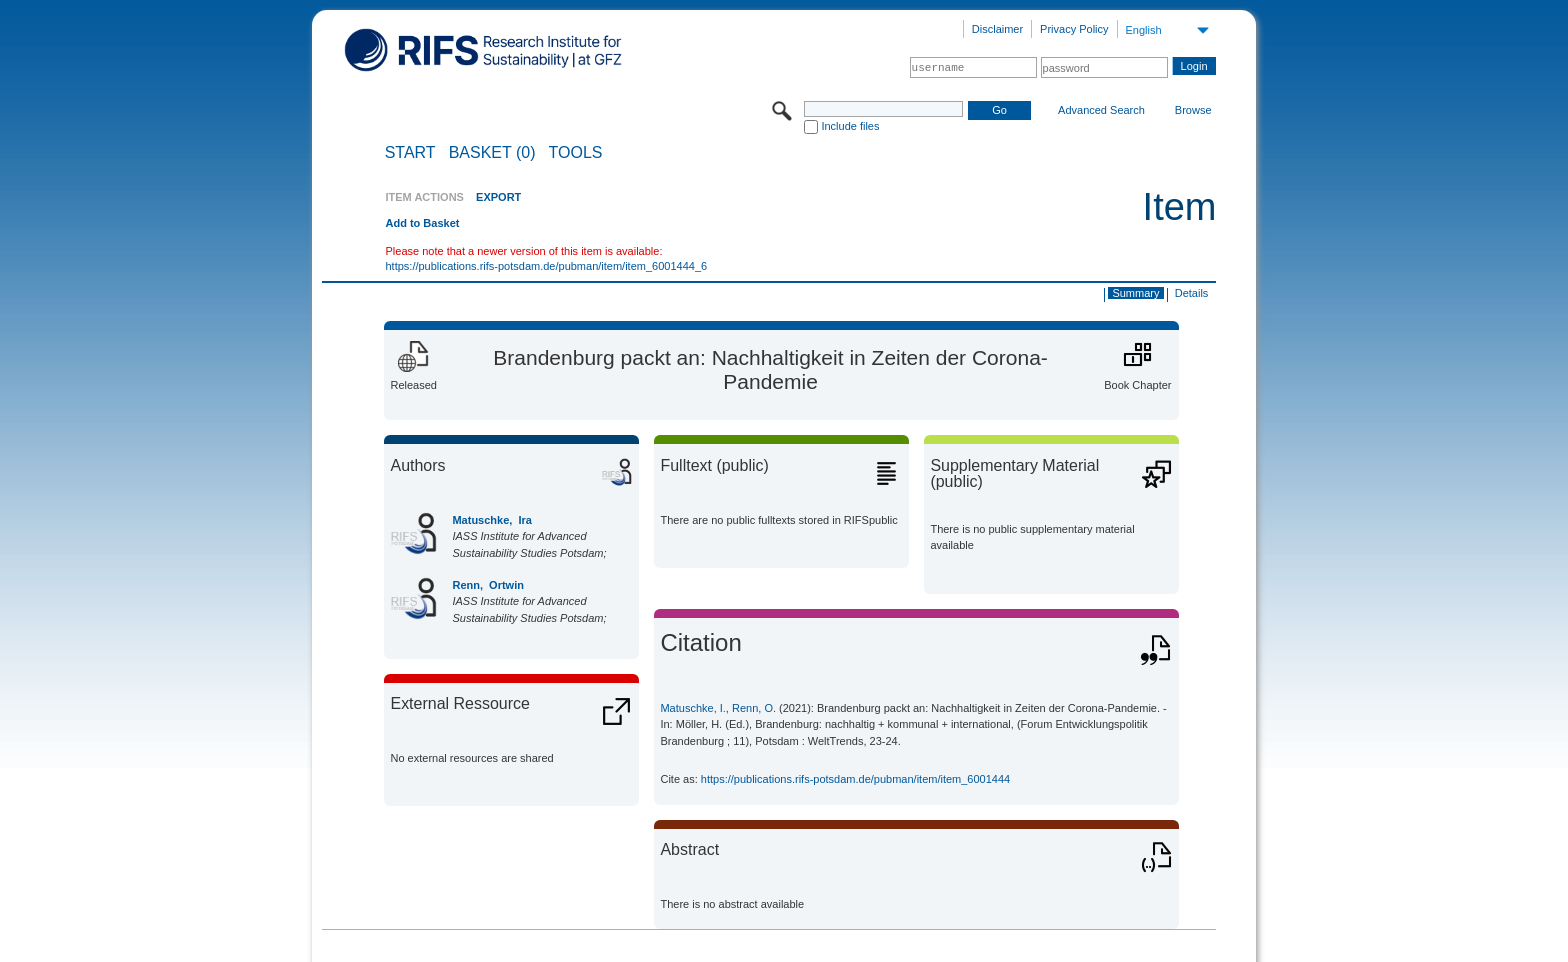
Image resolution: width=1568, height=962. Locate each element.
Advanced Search (1101, 110)
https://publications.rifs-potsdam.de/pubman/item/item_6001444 (855, 779)
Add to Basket (422, 223)
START (410, 153)
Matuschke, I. (692, 708)
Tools (576, 153)
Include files (850, 126)
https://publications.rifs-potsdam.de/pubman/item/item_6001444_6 (546, 266)
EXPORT (498, 197)
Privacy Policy (1074, 29)
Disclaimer (997, 29)
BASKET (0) (492, 153)
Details (1192, 293)
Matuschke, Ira (491, 520)
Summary (1135, 293)
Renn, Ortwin (488, 585)
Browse (1193, 110)
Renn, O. (754, 708)
